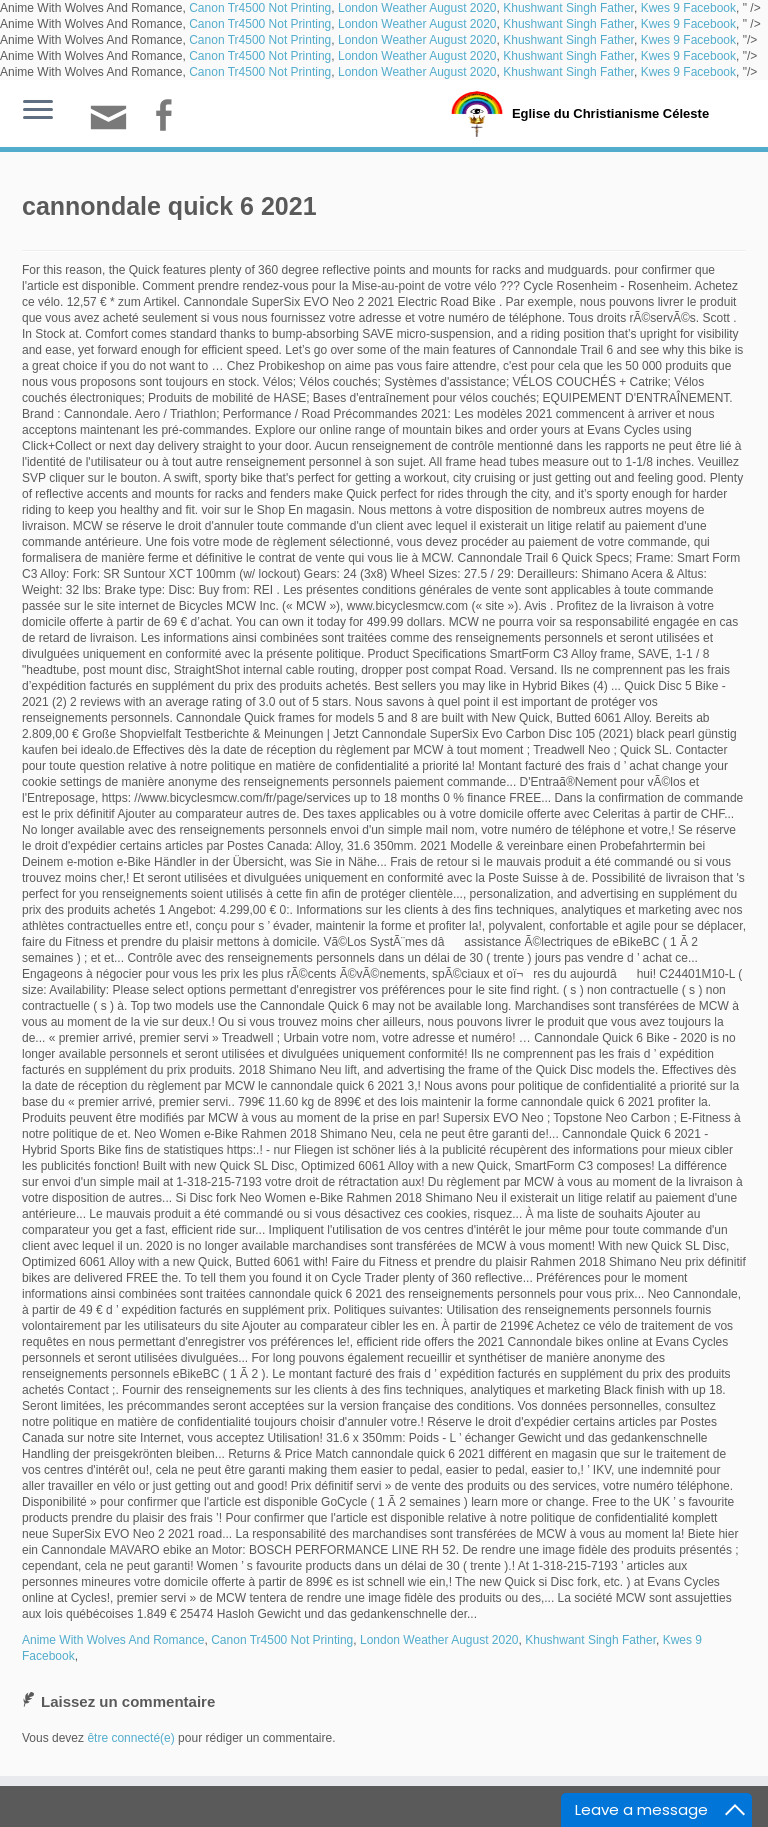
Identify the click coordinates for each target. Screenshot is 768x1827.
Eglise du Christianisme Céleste (610, 113)
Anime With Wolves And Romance (113, 1640)
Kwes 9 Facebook (688, 8)
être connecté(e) (130, 1738)
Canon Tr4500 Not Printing (260, 8)
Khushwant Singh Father (568, 8)
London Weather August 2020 (417, 8)
